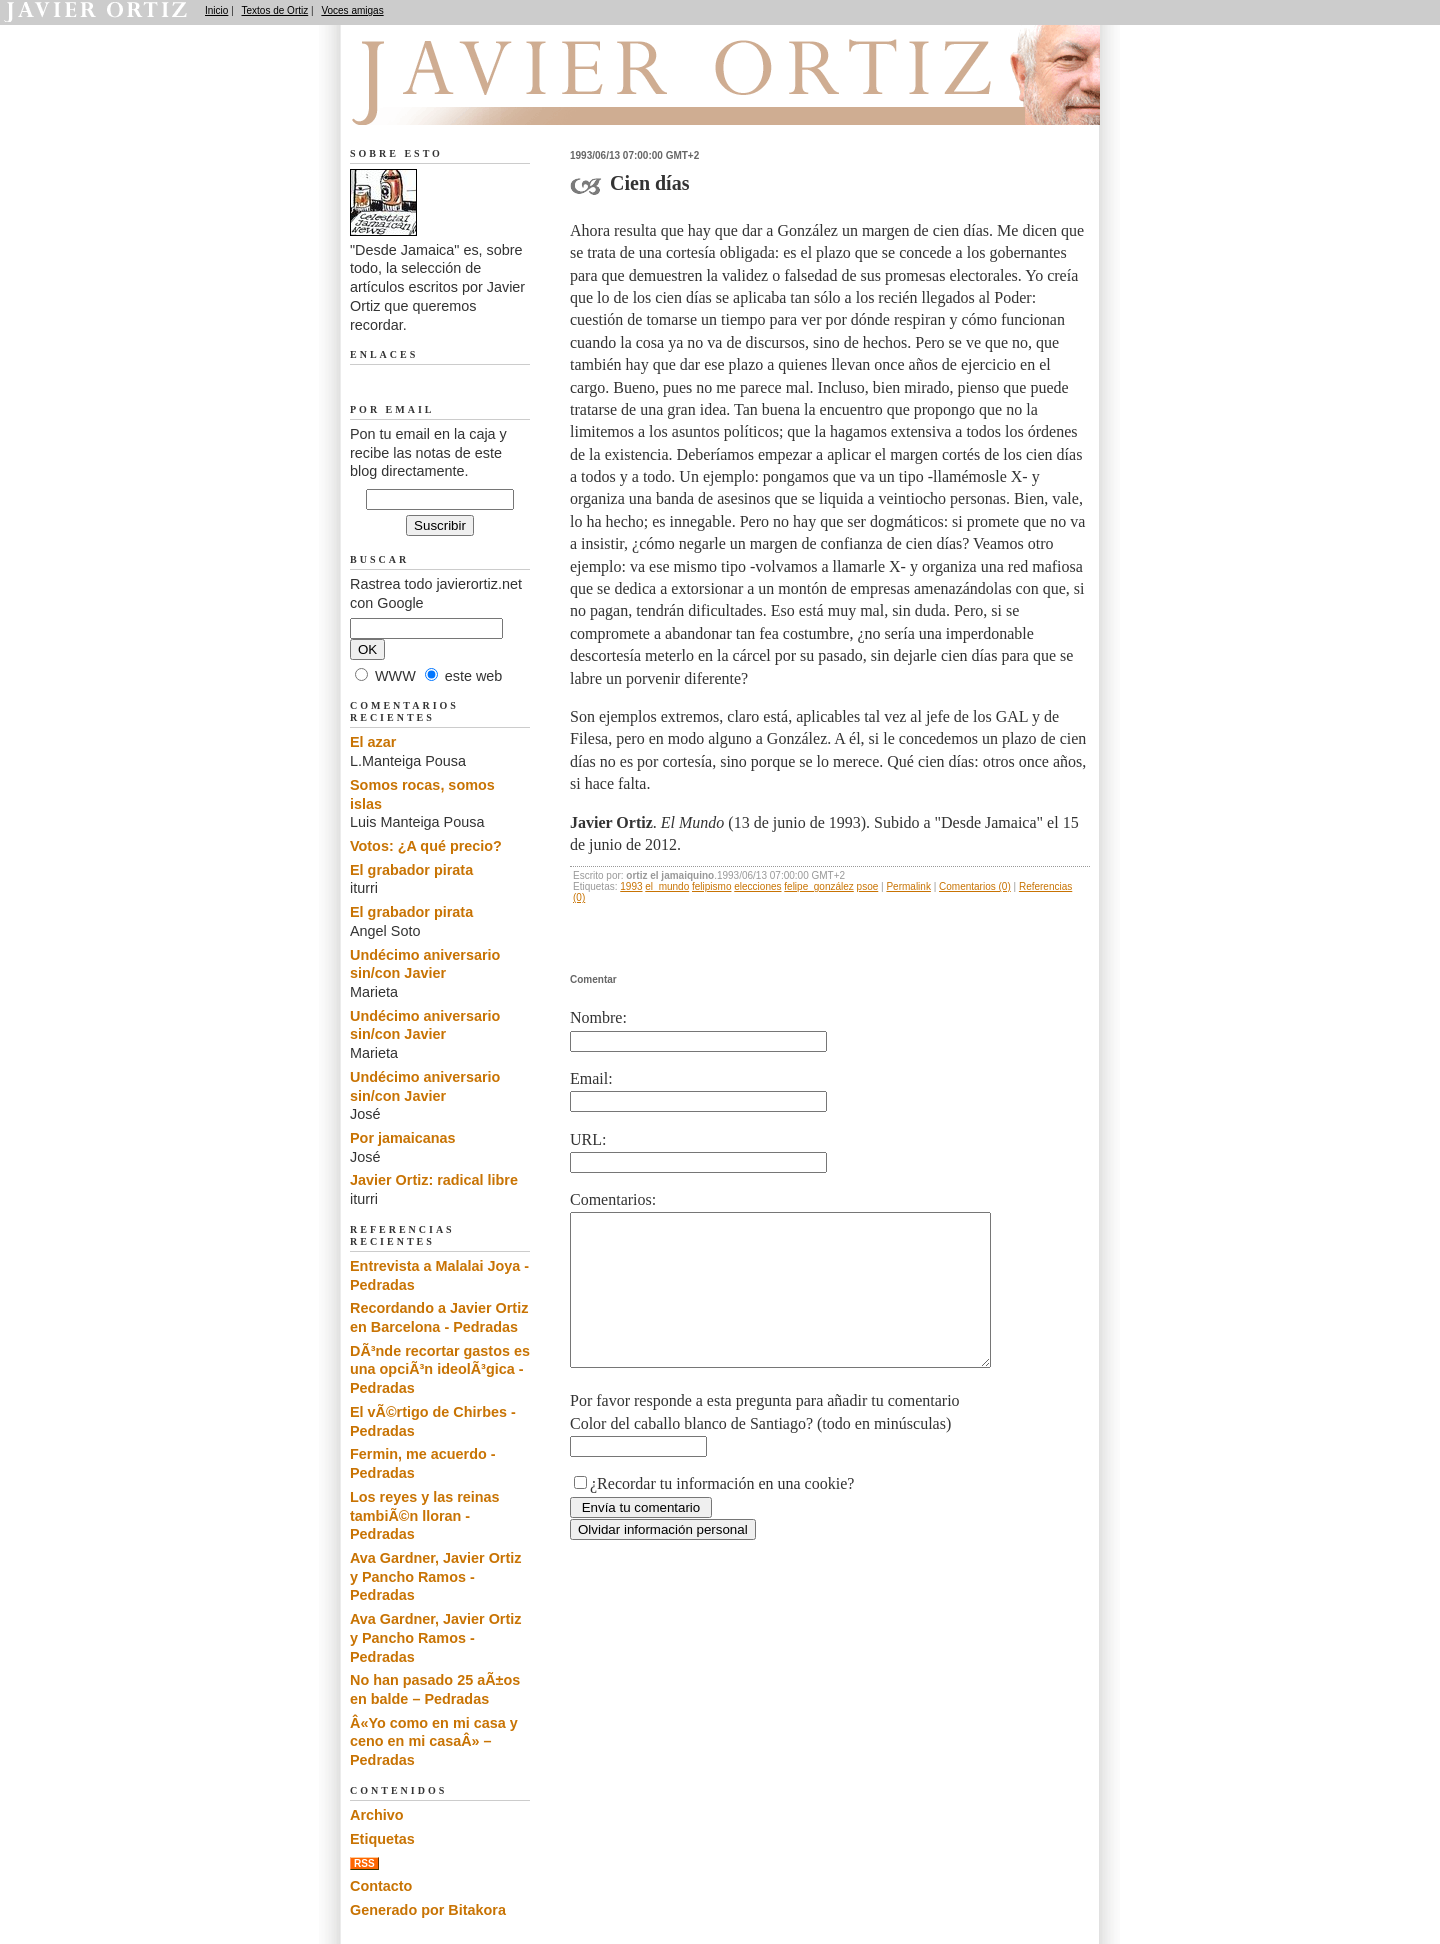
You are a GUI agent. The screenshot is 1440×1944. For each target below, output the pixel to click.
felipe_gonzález (819, 886)
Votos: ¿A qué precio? (426, 846)
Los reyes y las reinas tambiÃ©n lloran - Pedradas (425, 1515)
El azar (373, 742)
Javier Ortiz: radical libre (434, 1180)
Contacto (381, 1886)
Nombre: (598, 1017)
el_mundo (667, 886)
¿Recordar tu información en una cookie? (722, 1513)
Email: (591, 1078)
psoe (868, 886)
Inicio (216, 10)
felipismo (711, 886)
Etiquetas (382, 1839)
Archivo (377, 1815)
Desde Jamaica (457, 101)
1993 (631, 886)
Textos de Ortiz (275, 10)
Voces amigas (352, 10)
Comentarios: (613, 1199)
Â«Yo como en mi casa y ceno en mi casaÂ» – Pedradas (434, 1741)
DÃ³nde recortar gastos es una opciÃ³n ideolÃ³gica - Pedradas (440, 1369)
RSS (364, 1863)
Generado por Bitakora (428, 1910)
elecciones (757, 886)
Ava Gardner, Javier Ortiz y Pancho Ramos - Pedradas (435, 1576)
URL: (588, 1139)
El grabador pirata (411, 870)
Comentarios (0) (975, 886)
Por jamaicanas (403, 1138)
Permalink (908, 886)
